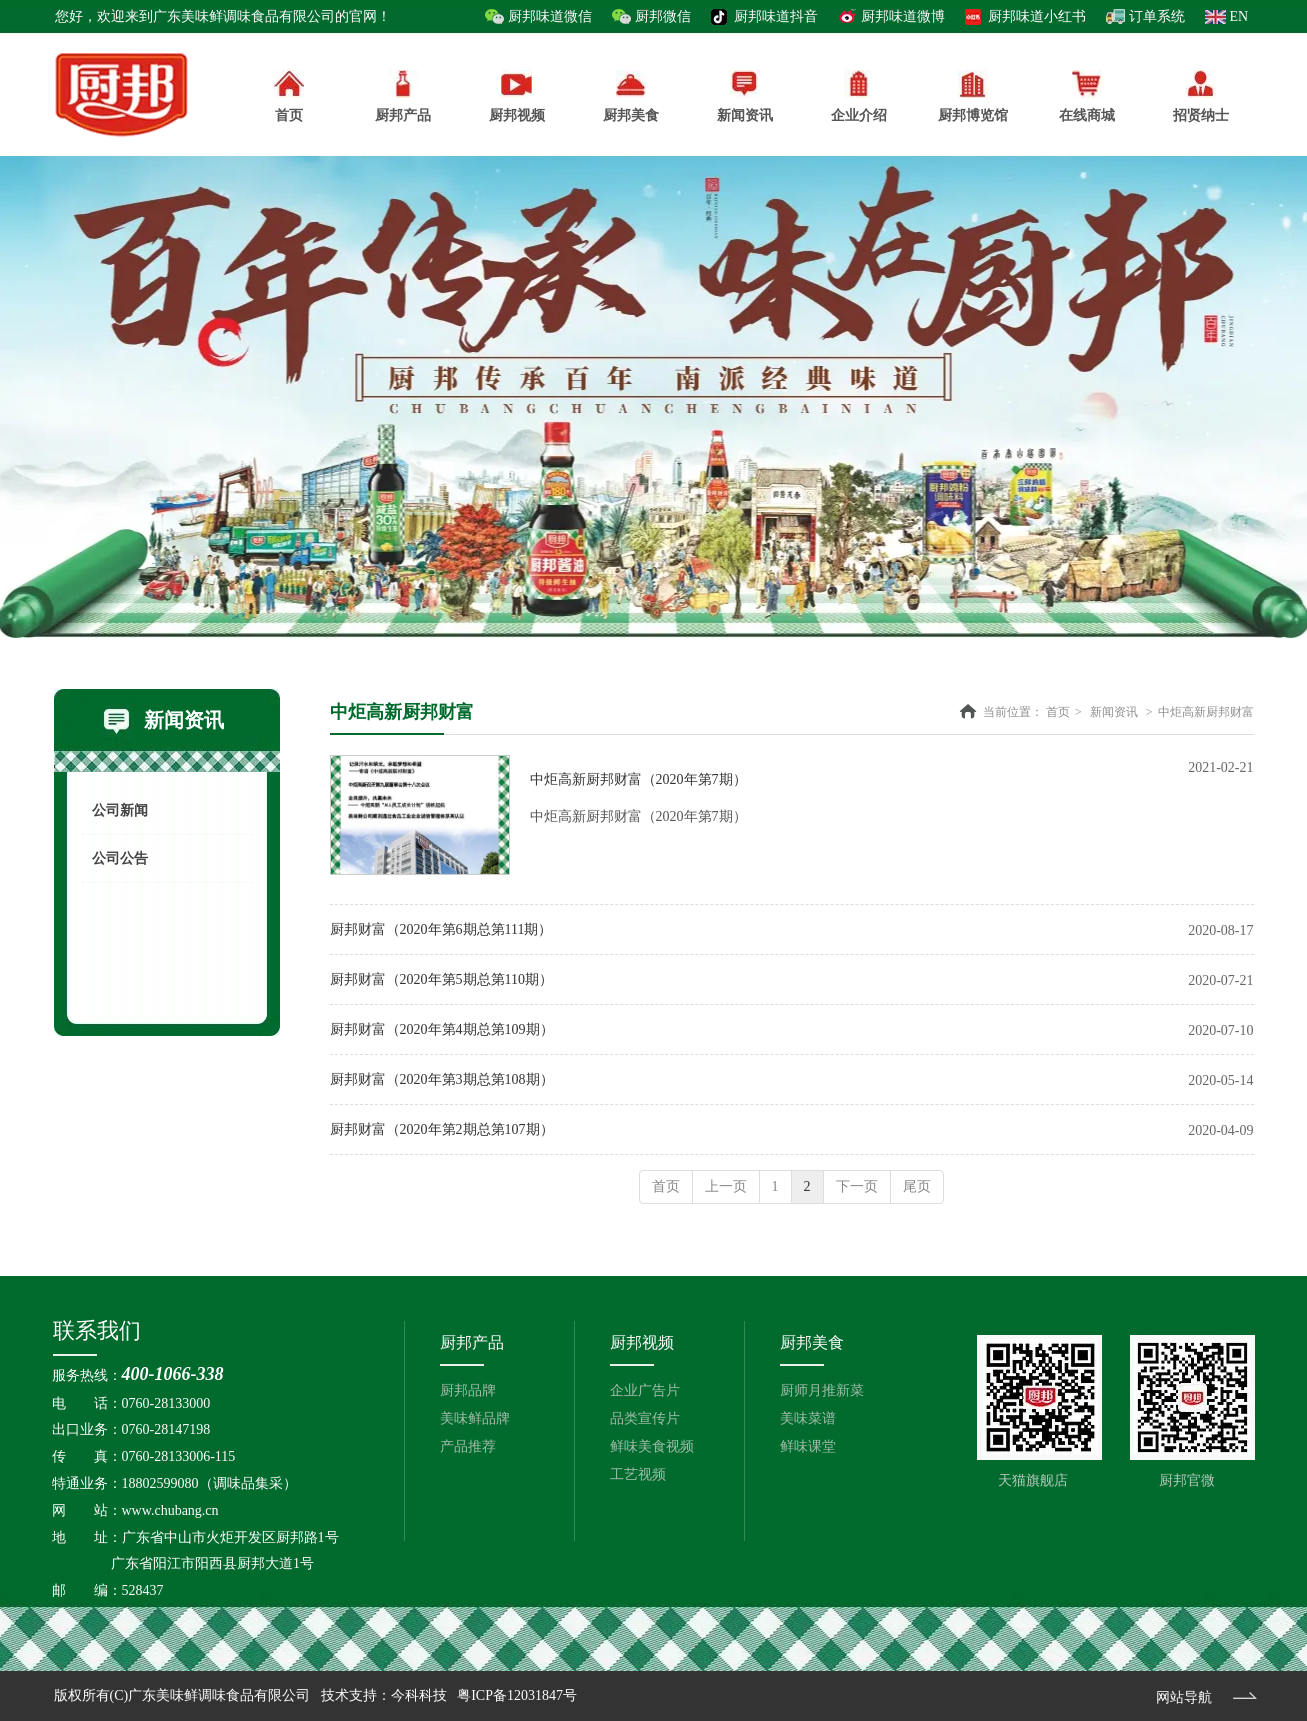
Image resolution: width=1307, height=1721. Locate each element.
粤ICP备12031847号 (517, 1695)
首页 (1058, 712)
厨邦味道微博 (903, 16)
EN (1239, 16)
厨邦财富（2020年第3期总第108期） (442, 1079)
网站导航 (1184, 1697)
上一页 (726, 1186)
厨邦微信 (663, 16)
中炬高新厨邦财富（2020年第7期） (638, 779)
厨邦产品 (403, 96)
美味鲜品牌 (475, 1418)
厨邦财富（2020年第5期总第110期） (441, 979)
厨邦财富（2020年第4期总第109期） (442, 1029)
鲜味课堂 (808, 1446)
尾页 (917, 1186)
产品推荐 (468, 1446)
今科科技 (419, 1695)
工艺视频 (638, 1474)
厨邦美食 (812, 1342)
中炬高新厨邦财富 (1206, 712)
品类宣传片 (645, 1418)
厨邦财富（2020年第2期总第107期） (442, 1129)
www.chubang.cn (170, 1510)
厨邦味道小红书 (1037, 16)
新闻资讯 (1114, 712)
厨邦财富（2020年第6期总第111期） (441, 929)
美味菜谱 (808, 1418)
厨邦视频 (642, 1342)
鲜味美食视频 (652, 1446)
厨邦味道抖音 (776, 16)
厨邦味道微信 (550, 16)
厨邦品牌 (468, 1390)
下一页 (857, 1186)
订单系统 (1157, 16)
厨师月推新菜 (822, 1390)
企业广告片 (645, 1390)
